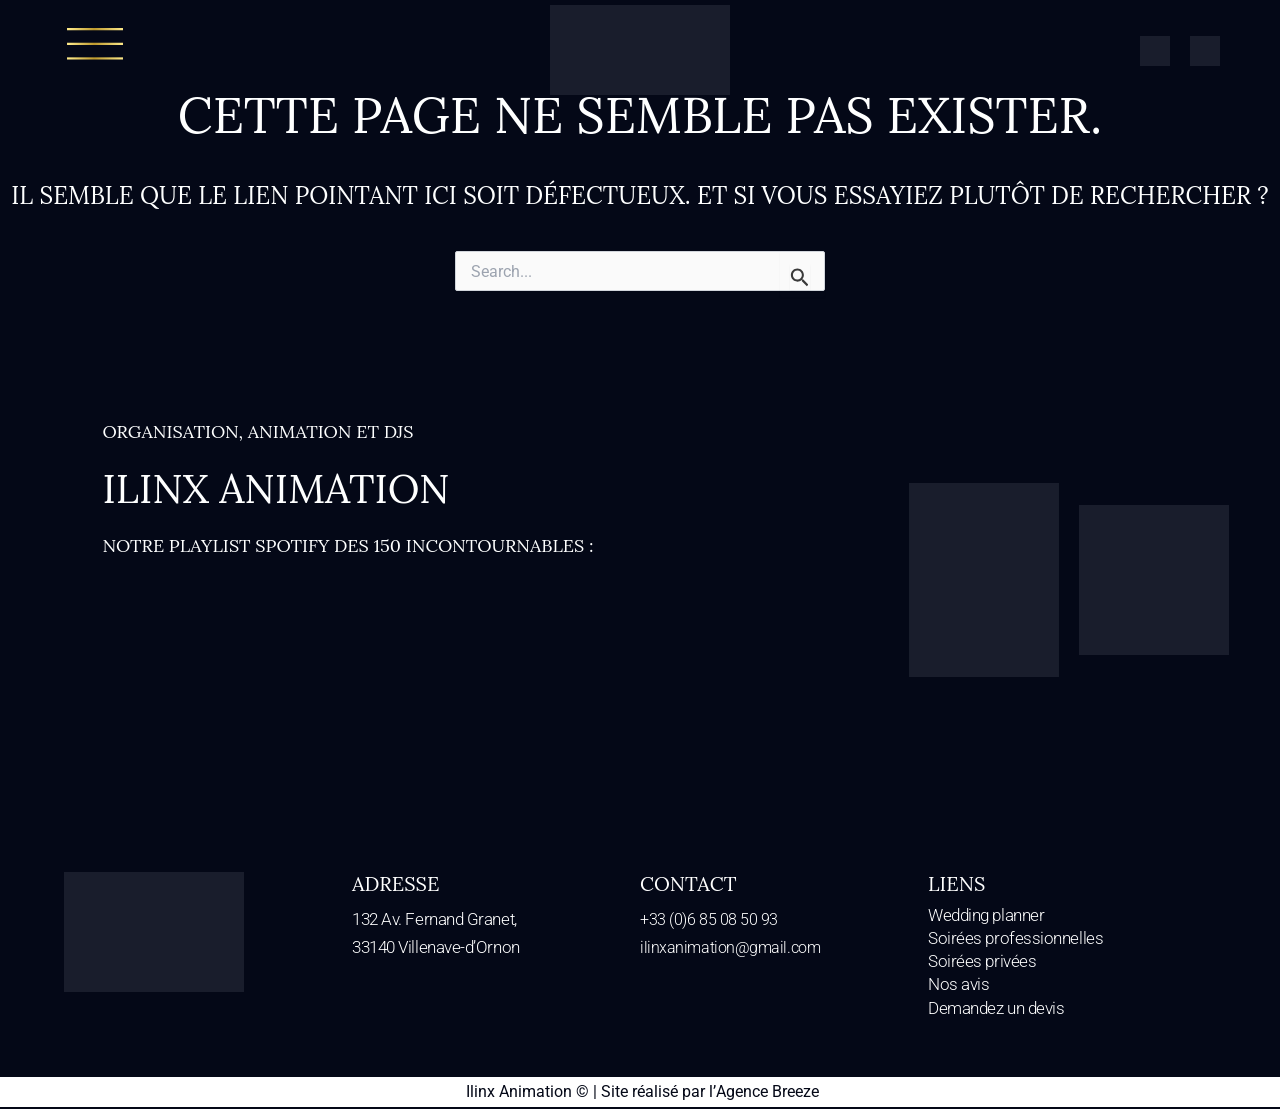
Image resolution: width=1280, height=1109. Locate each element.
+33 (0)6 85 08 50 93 (710, 919)
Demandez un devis (996, 1010)
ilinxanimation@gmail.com (733, 947)
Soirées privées (982, 963)
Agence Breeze (766, 1093)
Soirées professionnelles (1015, 940)
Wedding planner (986, 916)
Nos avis (958, 987)
